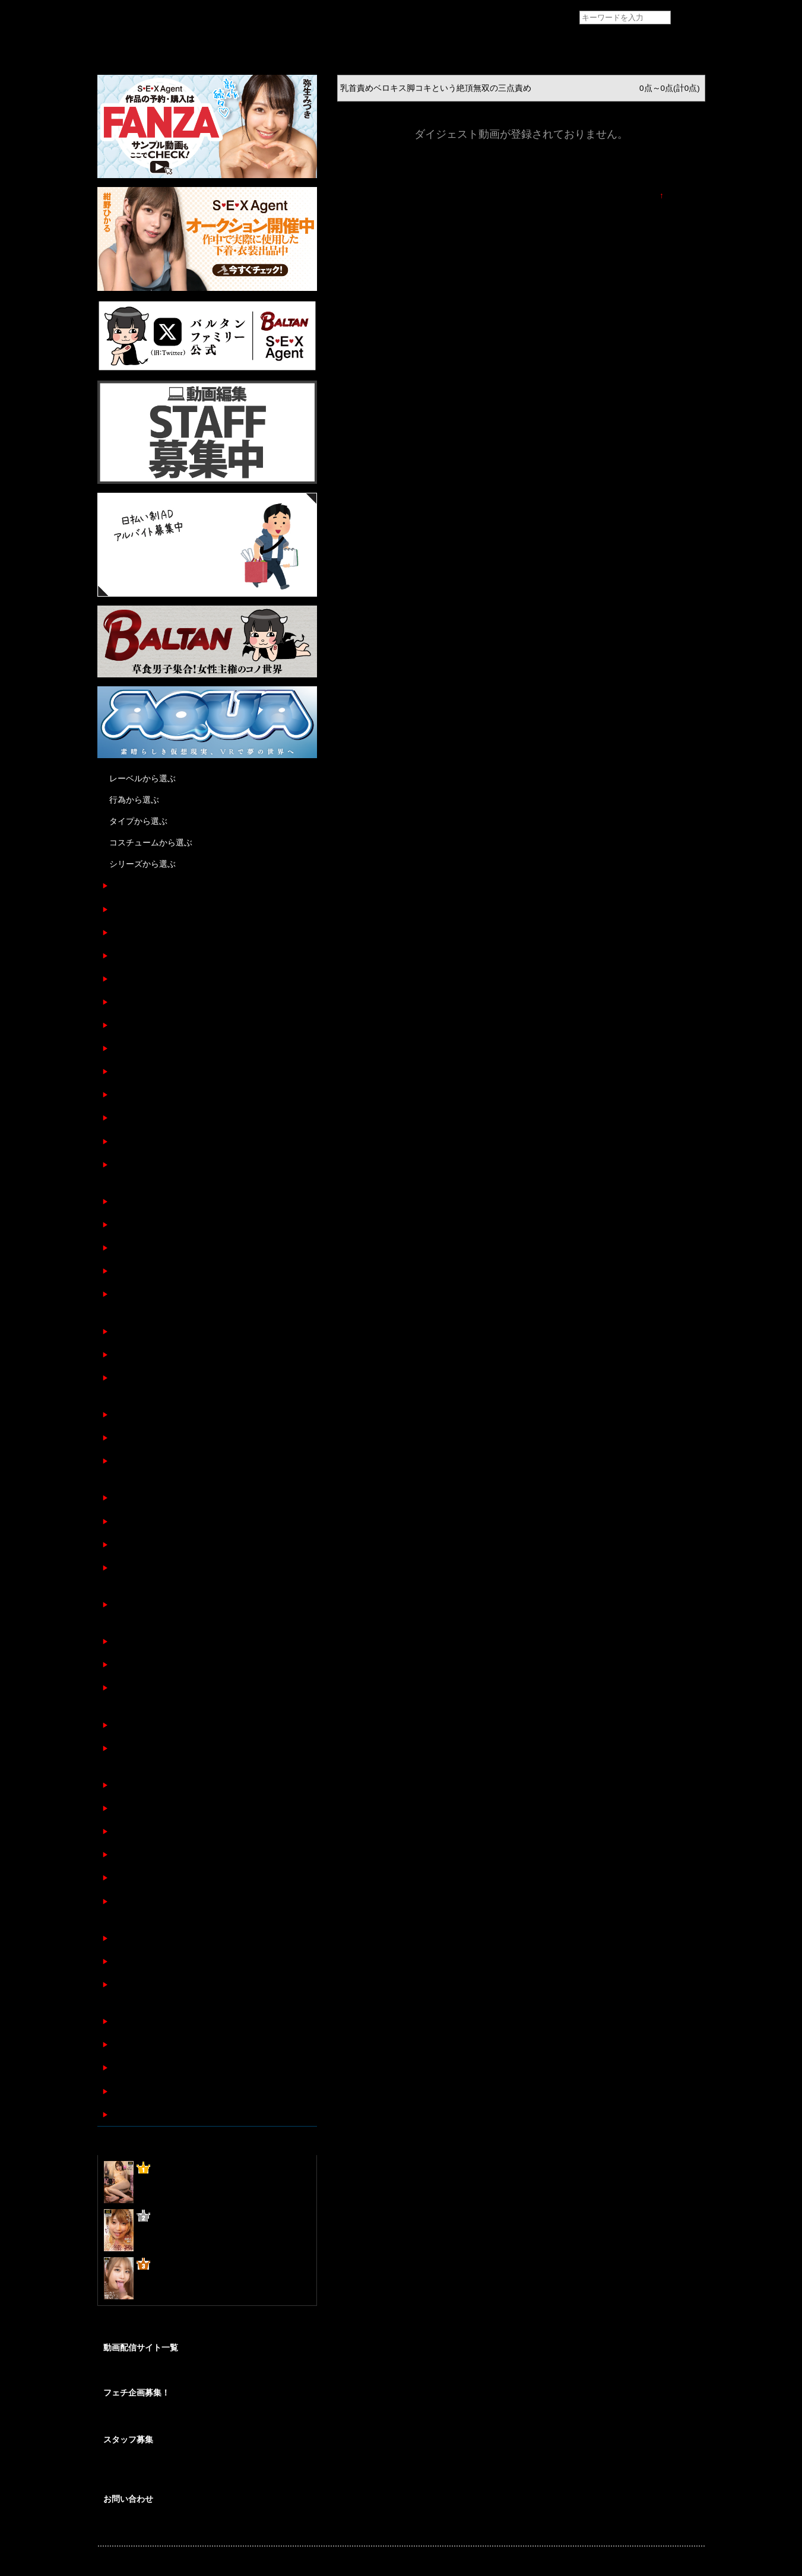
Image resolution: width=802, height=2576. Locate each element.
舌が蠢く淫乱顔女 (142, 1497)
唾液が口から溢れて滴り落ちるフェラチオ (188, 1854)
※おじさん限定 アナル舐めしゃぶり (179, 1437)
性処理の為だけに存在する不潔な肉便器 (183, 1831)
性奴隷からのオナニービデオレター (175, 909)
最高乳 (121, 955)
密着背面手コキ (138, 1521)
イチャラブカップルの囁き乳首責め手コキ (188, 1808)
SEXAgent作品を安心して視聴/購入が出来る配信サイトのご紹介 (206, 2372)
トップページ (122, 45)
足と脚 (121, 1961)
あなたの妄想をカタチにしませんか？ (163, 2419)
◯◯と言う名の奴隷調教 (154, 1117)
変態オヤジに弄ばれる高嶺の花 (167, 1247)
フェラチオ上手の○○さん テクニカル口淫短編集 (198, 2114)
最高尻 (121, 1001)
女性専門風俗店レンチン (154, 1025)
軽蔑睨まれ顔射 (138, 1784)
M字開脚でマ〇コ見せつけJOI (164, 1938)
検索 (688, 18)
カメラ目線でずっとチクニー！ (167, 1724)
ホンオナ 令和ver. (141, 978)
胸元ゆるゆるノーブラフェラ (163, 2044)
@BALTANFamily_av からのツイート (165, 2328)
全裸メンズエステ (142, 1048)
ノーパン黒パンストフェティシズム (175, 1877)
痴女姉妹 (125, 885)
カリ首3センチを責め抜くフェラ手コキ (182, 1641)
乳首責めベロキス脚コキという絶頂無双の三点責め (204, 932)
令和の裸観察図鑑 (142, 1094)
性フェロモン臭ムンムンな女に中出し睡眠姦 (192, 2067)
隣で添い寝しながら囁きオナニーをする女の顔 (196, 2021)
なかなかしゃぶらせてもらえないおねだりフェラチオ (208, 1414)
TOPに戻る (684, 195)
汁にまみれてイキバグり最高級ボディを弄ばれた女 (204, 1544)
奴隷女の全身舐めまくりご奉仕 (167, 1331)
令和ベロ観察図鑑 (142, 1071)
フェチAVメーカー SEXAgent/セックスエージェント (119, 18)
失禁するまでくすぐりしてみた (167, 1224)
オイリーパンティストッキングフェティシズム (196, 2091)
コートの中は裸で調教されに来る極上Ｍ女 (188, 1141)
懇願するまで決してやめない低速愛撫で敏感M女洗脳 (207, 1664)
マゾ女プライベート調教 (154, 1201)
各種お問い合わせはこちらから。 (156, 2525)
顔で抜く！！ (134, 1354)
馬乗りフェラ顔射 (142, 1270)
